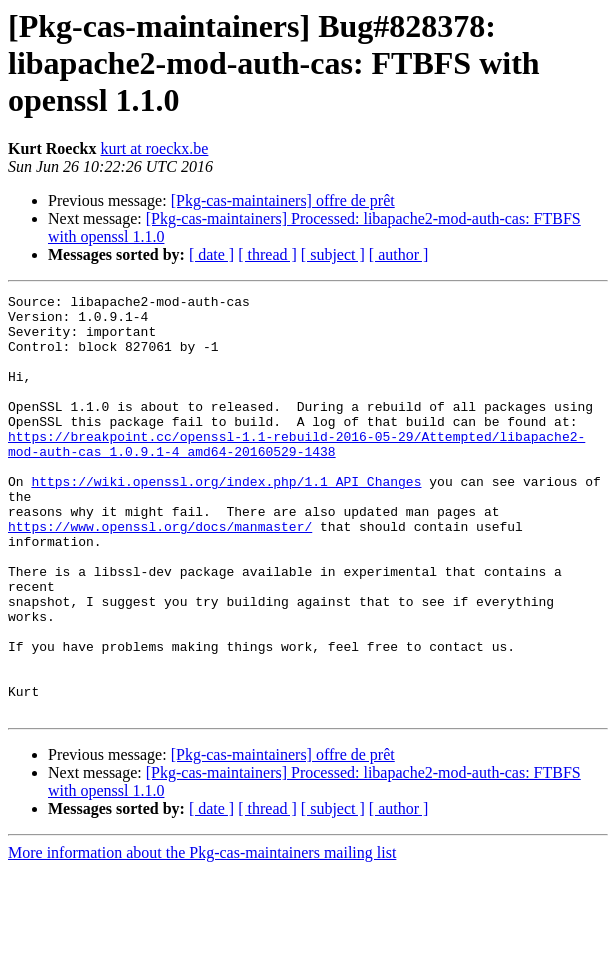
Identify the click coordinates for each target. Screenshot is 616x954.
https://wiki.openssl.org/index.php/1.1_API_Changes (226, 520)
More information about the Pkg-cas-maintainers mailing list (202, 936)
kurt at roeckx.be (154, 148)
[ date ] (211, 254)
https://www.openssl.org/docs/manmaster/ (160, 574)
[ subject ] (333, 254)
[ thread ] (267, 254)
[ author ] (399, 254)
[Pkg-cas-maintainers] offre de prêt (283, 200)
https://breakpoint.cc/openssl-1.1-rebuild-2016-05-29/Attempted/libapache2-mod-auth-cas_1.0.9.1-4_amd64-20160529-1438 (296, 475)
